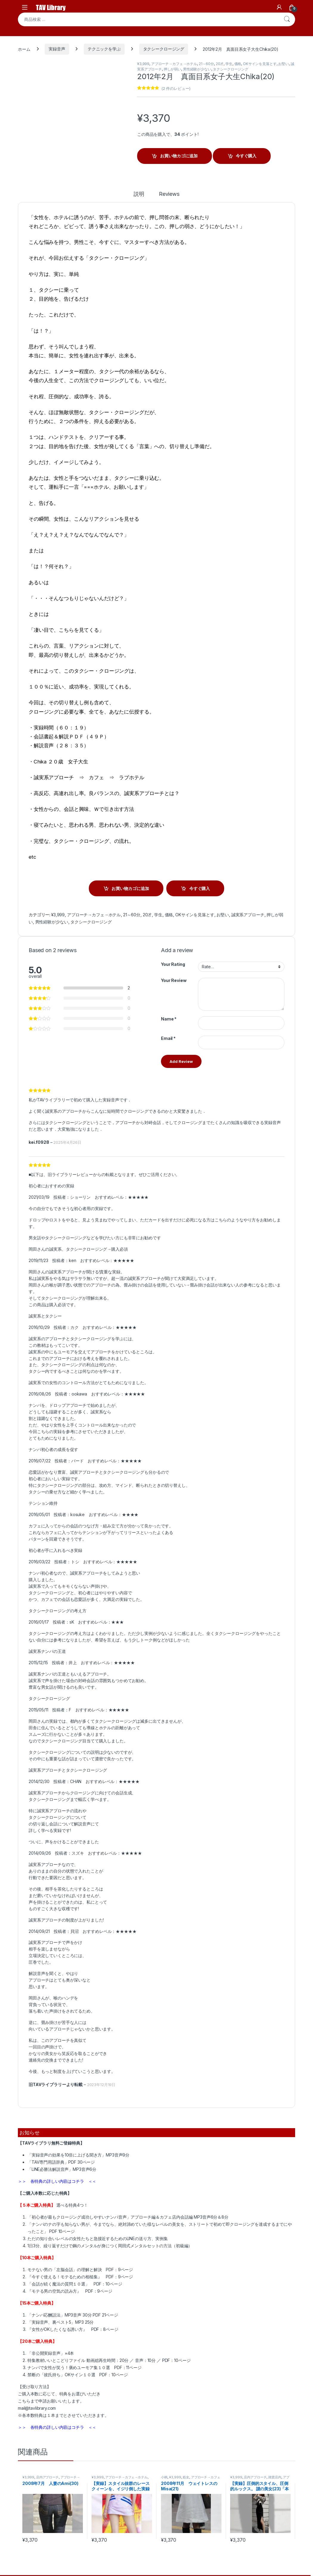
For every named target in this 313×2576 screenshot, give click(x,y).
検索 (286, 19)
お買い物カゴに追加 (179, 155)
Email (168, 1038)
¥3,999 (143, 64)
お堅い (283, 64)
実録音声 (57, 48)
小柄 (164, 2477)
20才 (220, 64)
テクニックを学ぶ (104, 48)
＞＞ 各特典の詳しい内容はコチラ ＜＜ (57, 2181)
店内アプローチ (47, 2477)
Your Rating (173, 964)
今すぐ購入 (246, 155)
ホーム (24, 48)
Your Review (173, 980)
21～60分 (206, 64)
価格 (237, 64)
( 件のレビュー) (175, 88)
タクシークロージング (164, 48)
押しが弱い (172, 69)
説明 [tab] (139, 194)
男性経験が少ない (197, 69)
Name (168, 1018)
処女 (186, 2477)
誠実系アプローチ (247, 914)
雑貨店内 (274, 2477)
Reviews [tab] (169, 194)
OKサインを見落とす (260, 64)
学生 (229, 64)
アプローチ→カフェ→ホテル (174, 64)
